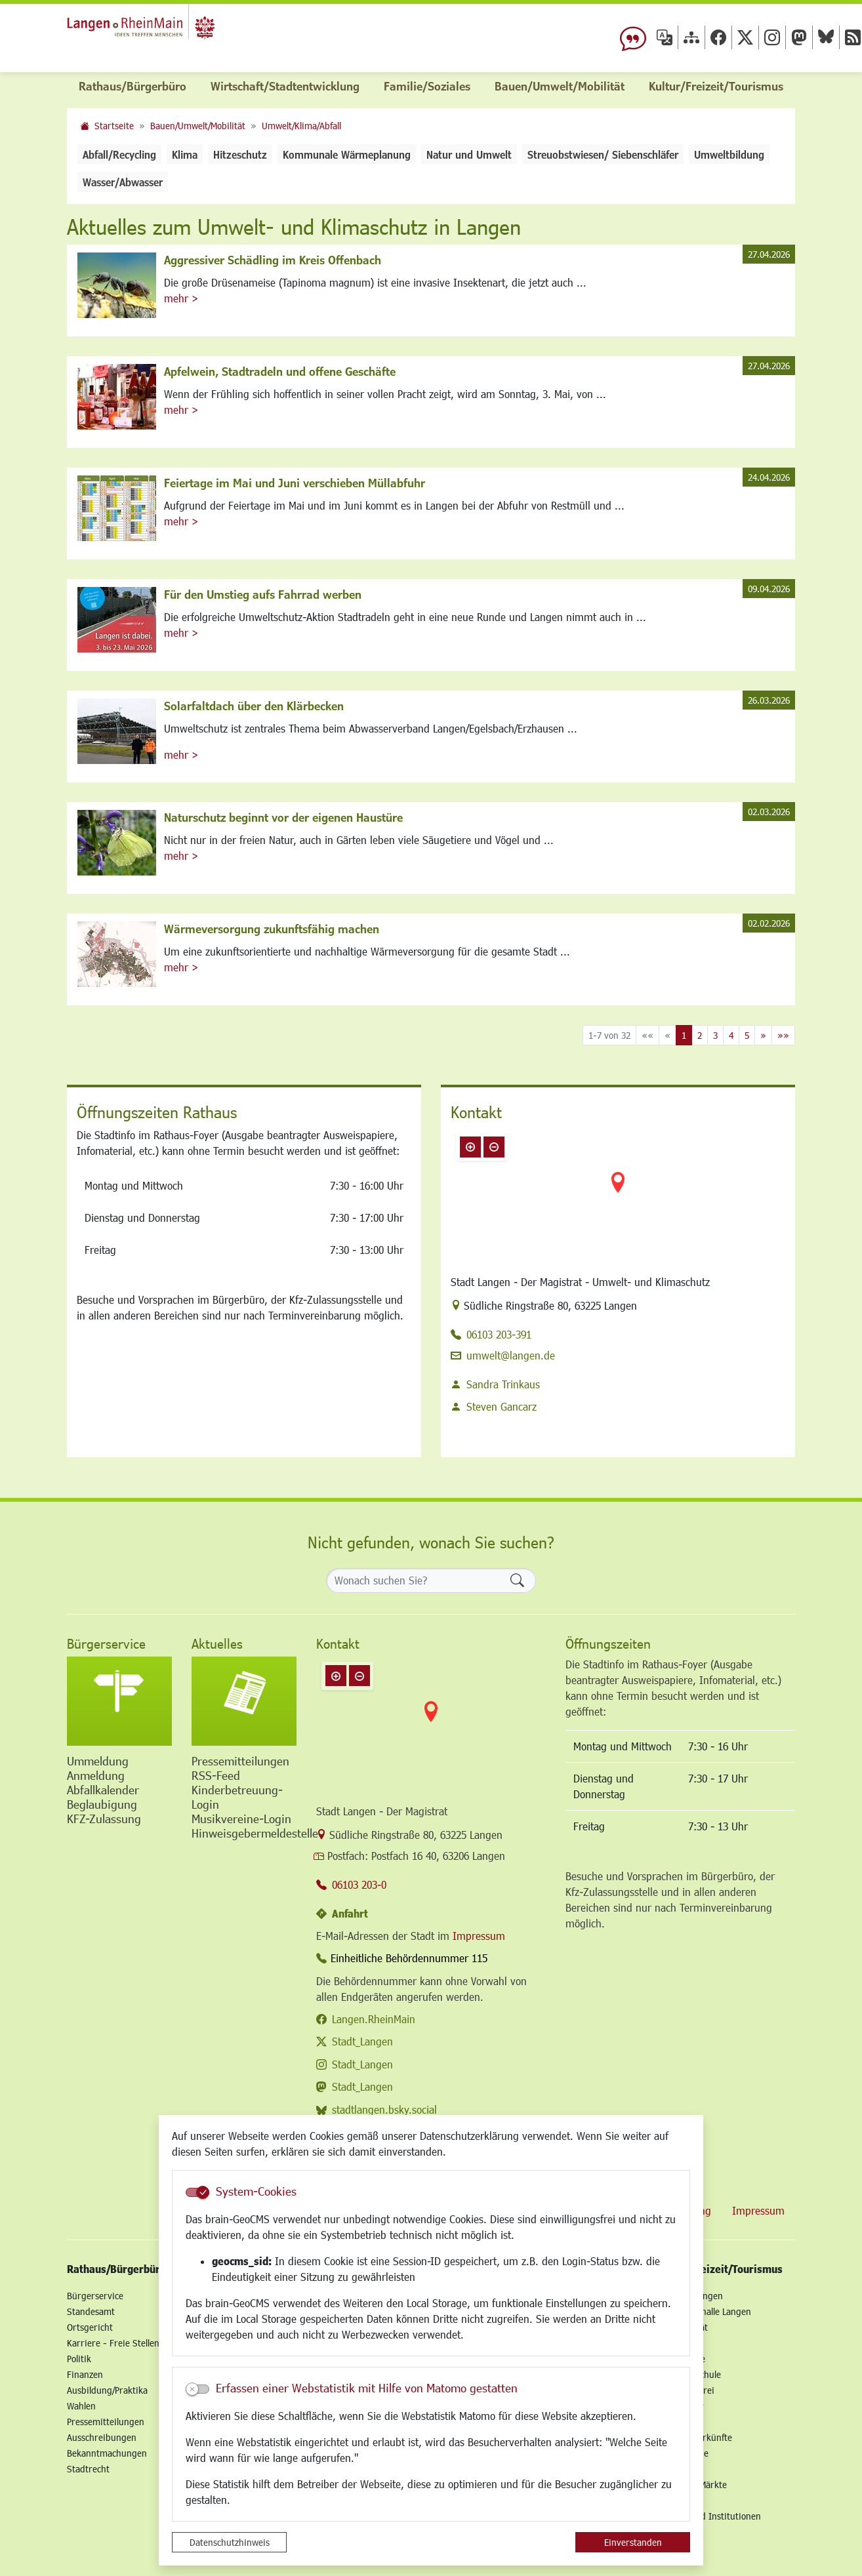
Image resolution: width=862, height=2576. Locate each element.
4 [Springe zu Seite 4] (731, 1035)
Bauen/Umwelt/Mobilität (197, 125)
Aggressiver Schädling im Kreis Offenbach (272, 259)
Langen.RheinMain (373, 2019)
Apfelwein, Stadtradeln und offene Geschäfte (280, 371)
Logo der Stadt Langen (176, 30)
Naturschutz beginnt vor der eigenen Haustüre (283, 817)
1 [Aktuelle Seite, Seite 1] (684, 1035)
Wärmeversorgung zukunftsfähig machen (271, 928)
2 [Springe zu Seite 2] (699, 1035)
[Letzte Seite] (783, 1035)
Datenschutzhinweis (230, 2542)
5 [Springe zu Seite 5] (747, 1035)
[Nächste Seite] (763, 1035)
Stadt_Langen (362, 2041)
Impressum (479, 1935)
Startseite (114, 125)
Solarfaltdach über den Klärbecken (254, 705)
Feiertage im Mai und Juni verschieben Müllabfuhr (294, 482)
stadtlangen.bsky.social (384, 2109)
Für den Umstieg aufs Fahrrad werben (262, 594)
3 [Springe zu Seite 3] (715, 1035)
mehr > (181, 298)
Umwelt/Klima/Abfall (301, 125)
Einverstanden (633, 2542)
